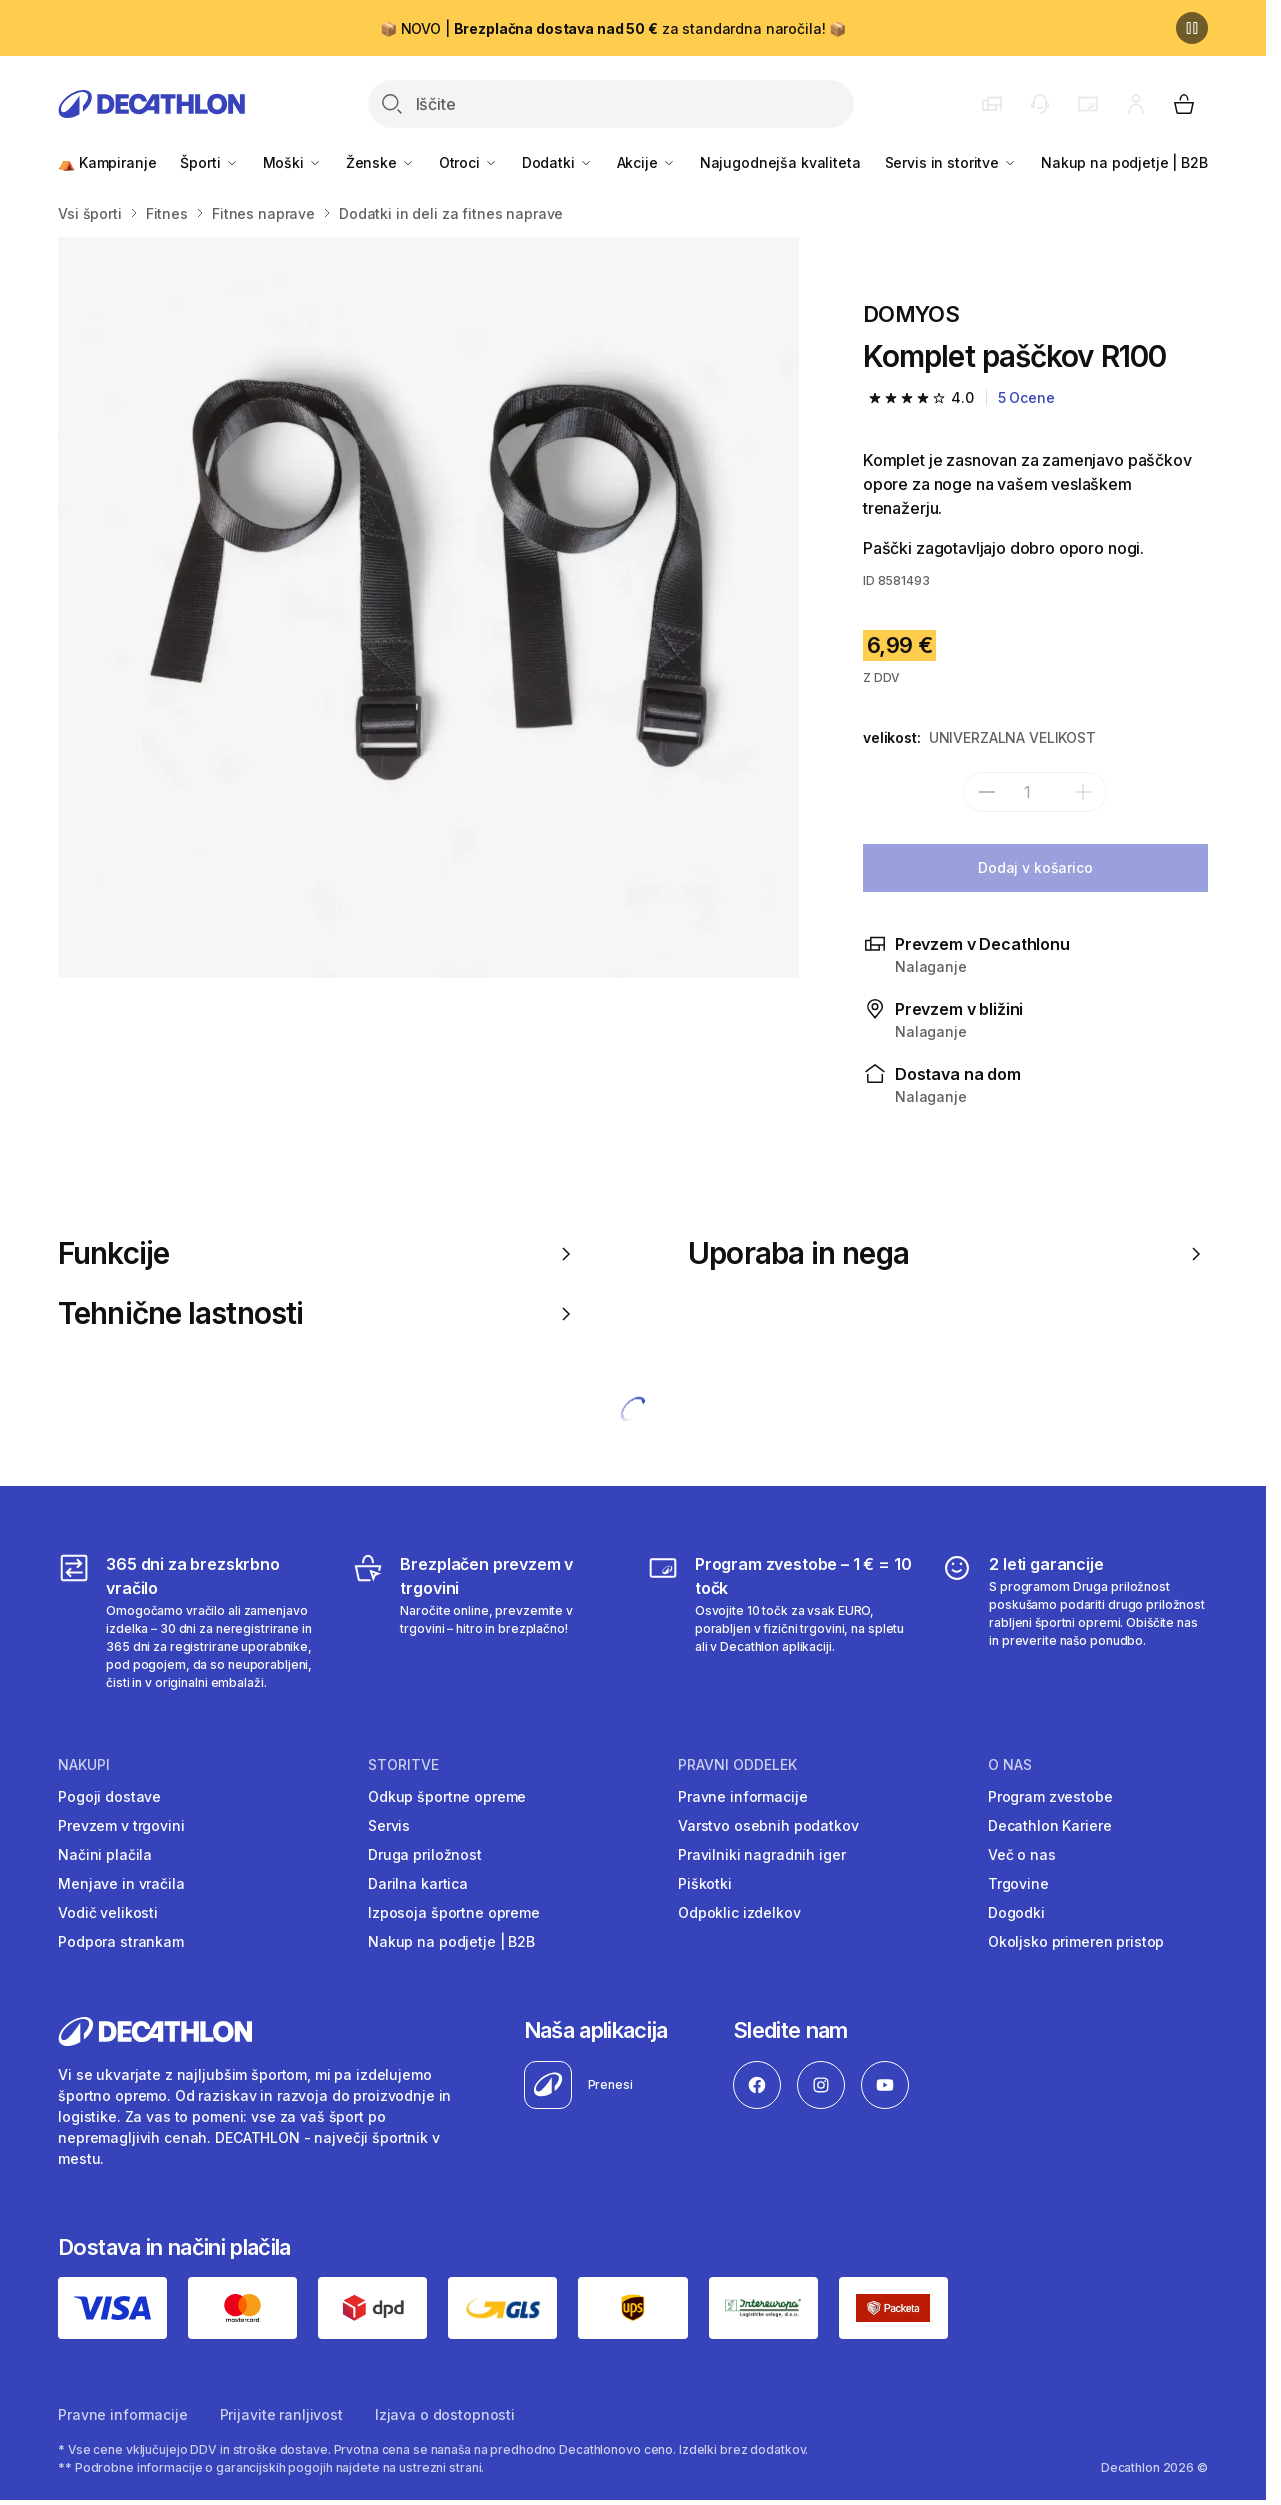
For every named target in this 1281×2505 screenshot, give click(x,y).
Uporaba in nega (948, 1253)
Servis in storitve (951, 162)
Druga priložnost (425, 1854)
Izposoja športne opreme (454, 1912)
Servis (389, 1825)
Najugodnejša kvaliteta (780, 162)
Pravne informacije (742, 1796)
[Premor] (1192, 28)
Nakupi (84, 1765)
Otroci (468, 162)
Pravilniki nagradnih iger (762, 1854)
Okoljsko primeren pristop (1076, 1941)
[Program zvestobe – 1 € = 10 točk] (780, 1622)
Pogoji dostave (109, 1796)
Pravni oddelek (737, 1765)
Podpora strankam (121, 1941)
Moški (292, 162)
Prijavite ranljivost (281, 2414)
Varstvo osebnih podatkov (768, 1825)
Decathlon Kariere (1050, 1825)
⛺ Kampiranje (107, 162)
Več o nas (1022, 1854)
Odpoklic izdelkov (739, 1912)
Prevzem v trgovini (121, 1825)
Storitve (403, 1765)
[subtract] (987, 792)
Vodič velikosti (108, 1912)
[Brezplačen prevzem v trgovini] (485, 1622)
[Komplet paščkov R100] (428, 607)
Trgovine (1018, 1883)
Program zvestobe (1050, 1796)
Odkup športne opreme (447, 1796)
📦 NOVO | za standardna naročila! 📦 (613, 28)
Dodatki (557, 162)
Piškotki (705, 1883)
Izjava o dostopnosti (445, 2414)
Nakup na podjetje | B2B (1124, 162)
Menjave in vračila (121, 1883)
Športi (209, 162)
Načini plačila (105, 1854)
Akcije (646, 162)
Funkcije (318, 1253)
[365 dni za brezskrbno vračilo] (191, 1622)
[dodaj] (1083, 792)
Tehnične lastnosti (318, 1313)
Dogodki (1016, 1912)
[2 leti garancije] (1074, 1622)
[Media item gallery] (428, 607)
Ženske (380, 162)
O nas (1010, 1765)
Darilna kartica (418, 1883)
